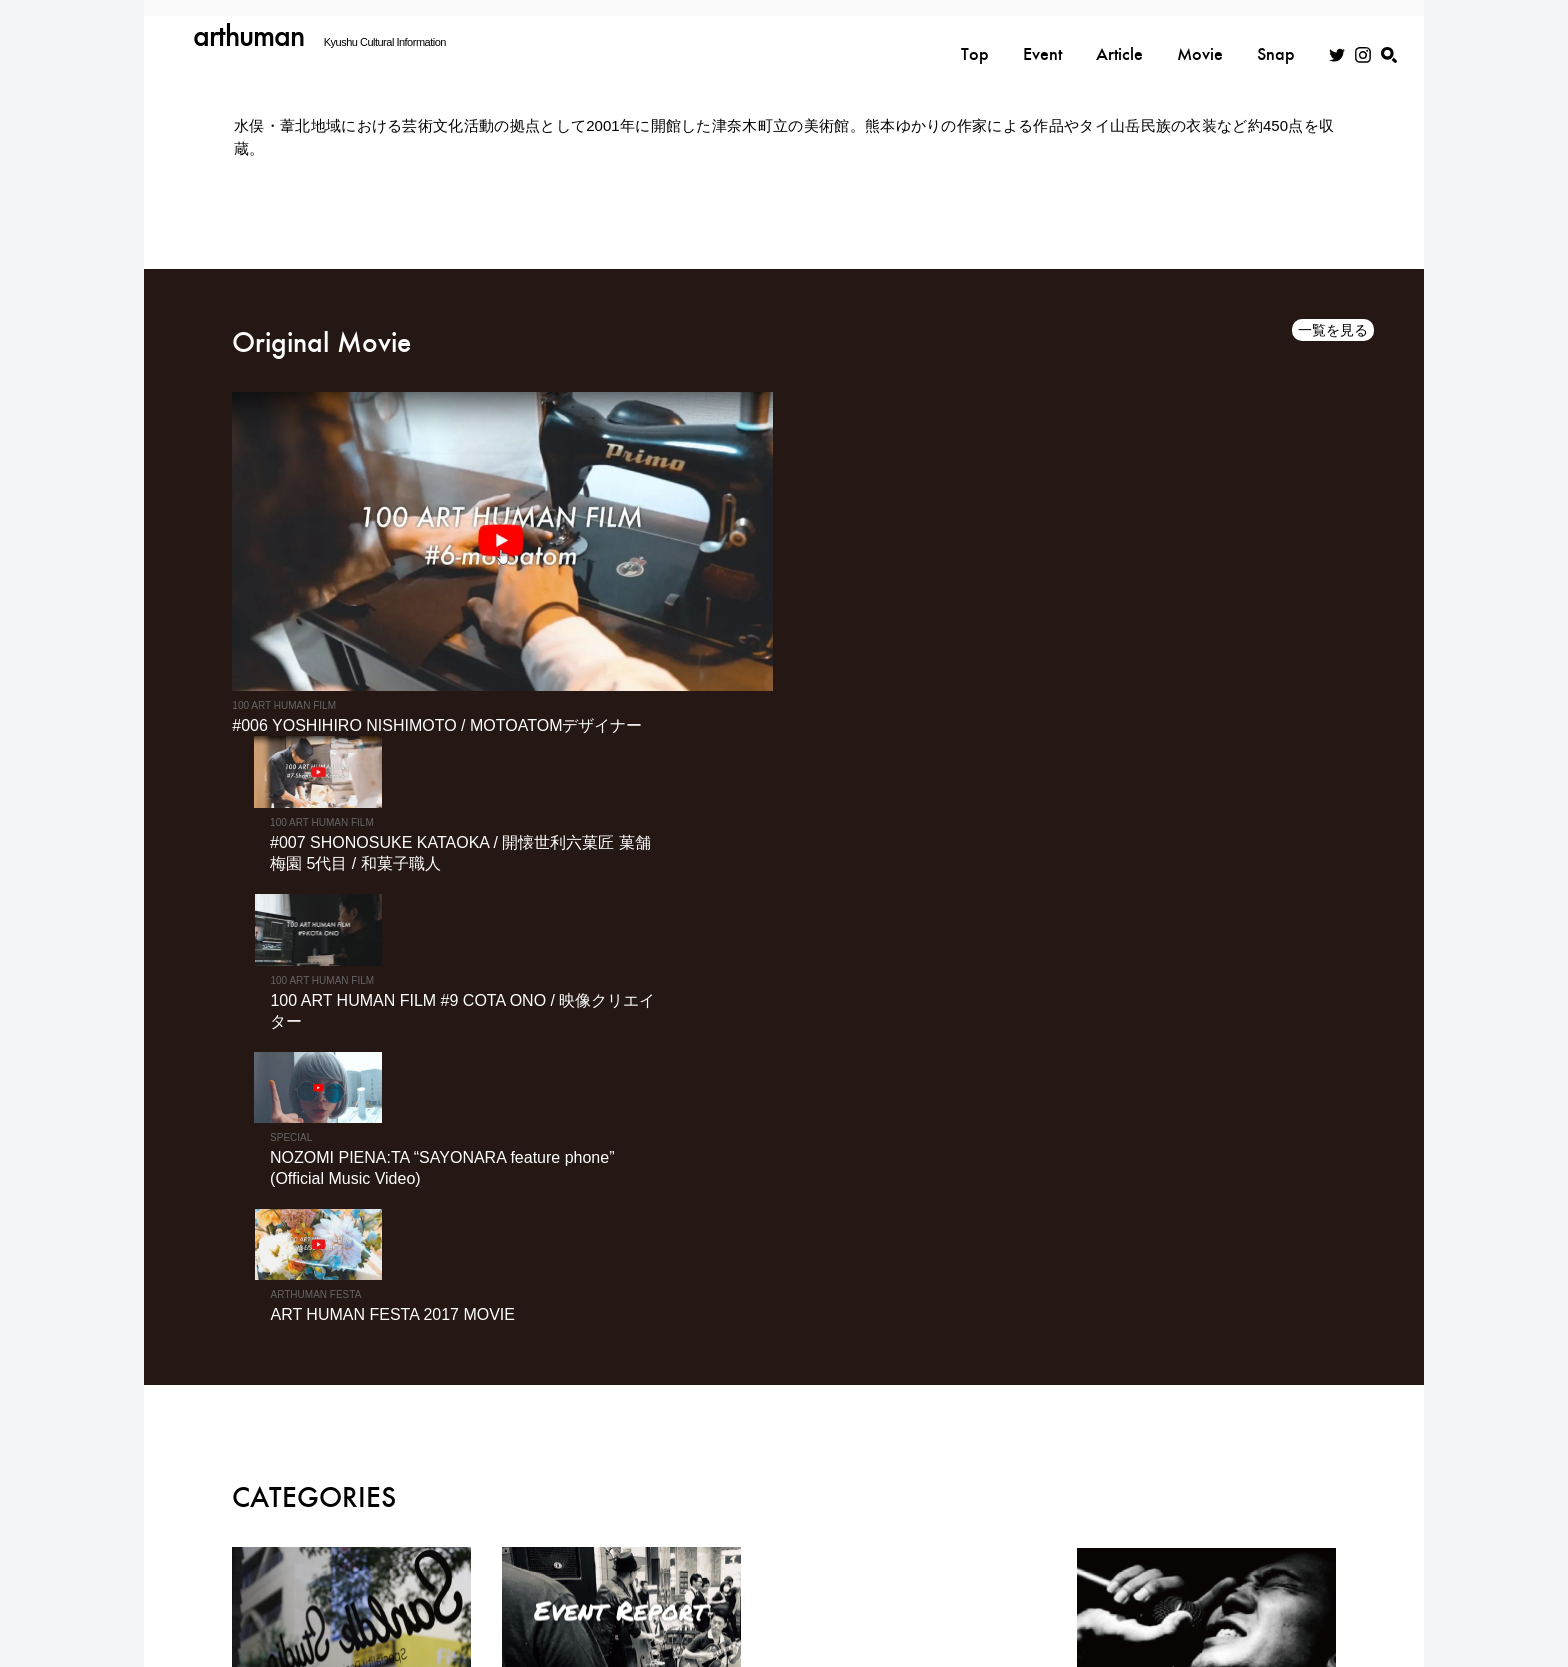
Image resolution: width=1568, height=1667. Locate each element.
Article (1119, 37)
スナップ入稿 (1288, 1557)
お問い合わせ (1183, 1557)
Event (1042, 37)
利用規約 (961, 1557)
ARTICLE (1110, 1509)
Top (975, 37)
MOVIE (1295, 1509)
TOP (929, 1509)
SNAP (1204, 1509)
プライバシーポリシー (844, 1557)
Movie (1200, 37)
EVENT (1011, 1509)
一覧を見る (1333, 331)
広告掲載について (1066, 1557)
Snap (1276, 37)
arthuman (249, 35)
